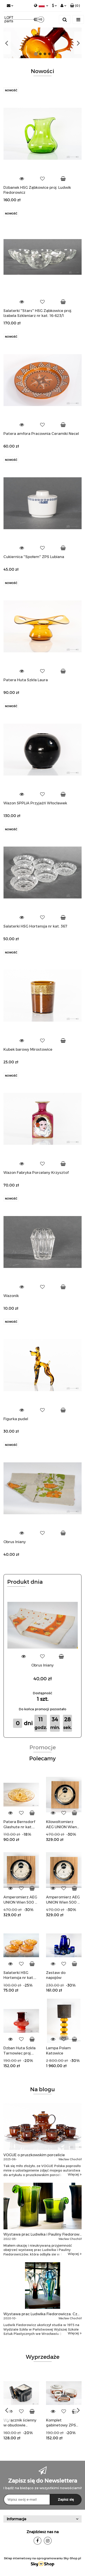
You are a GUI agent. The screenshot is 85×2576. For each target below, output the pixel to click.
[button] (75, 5)
